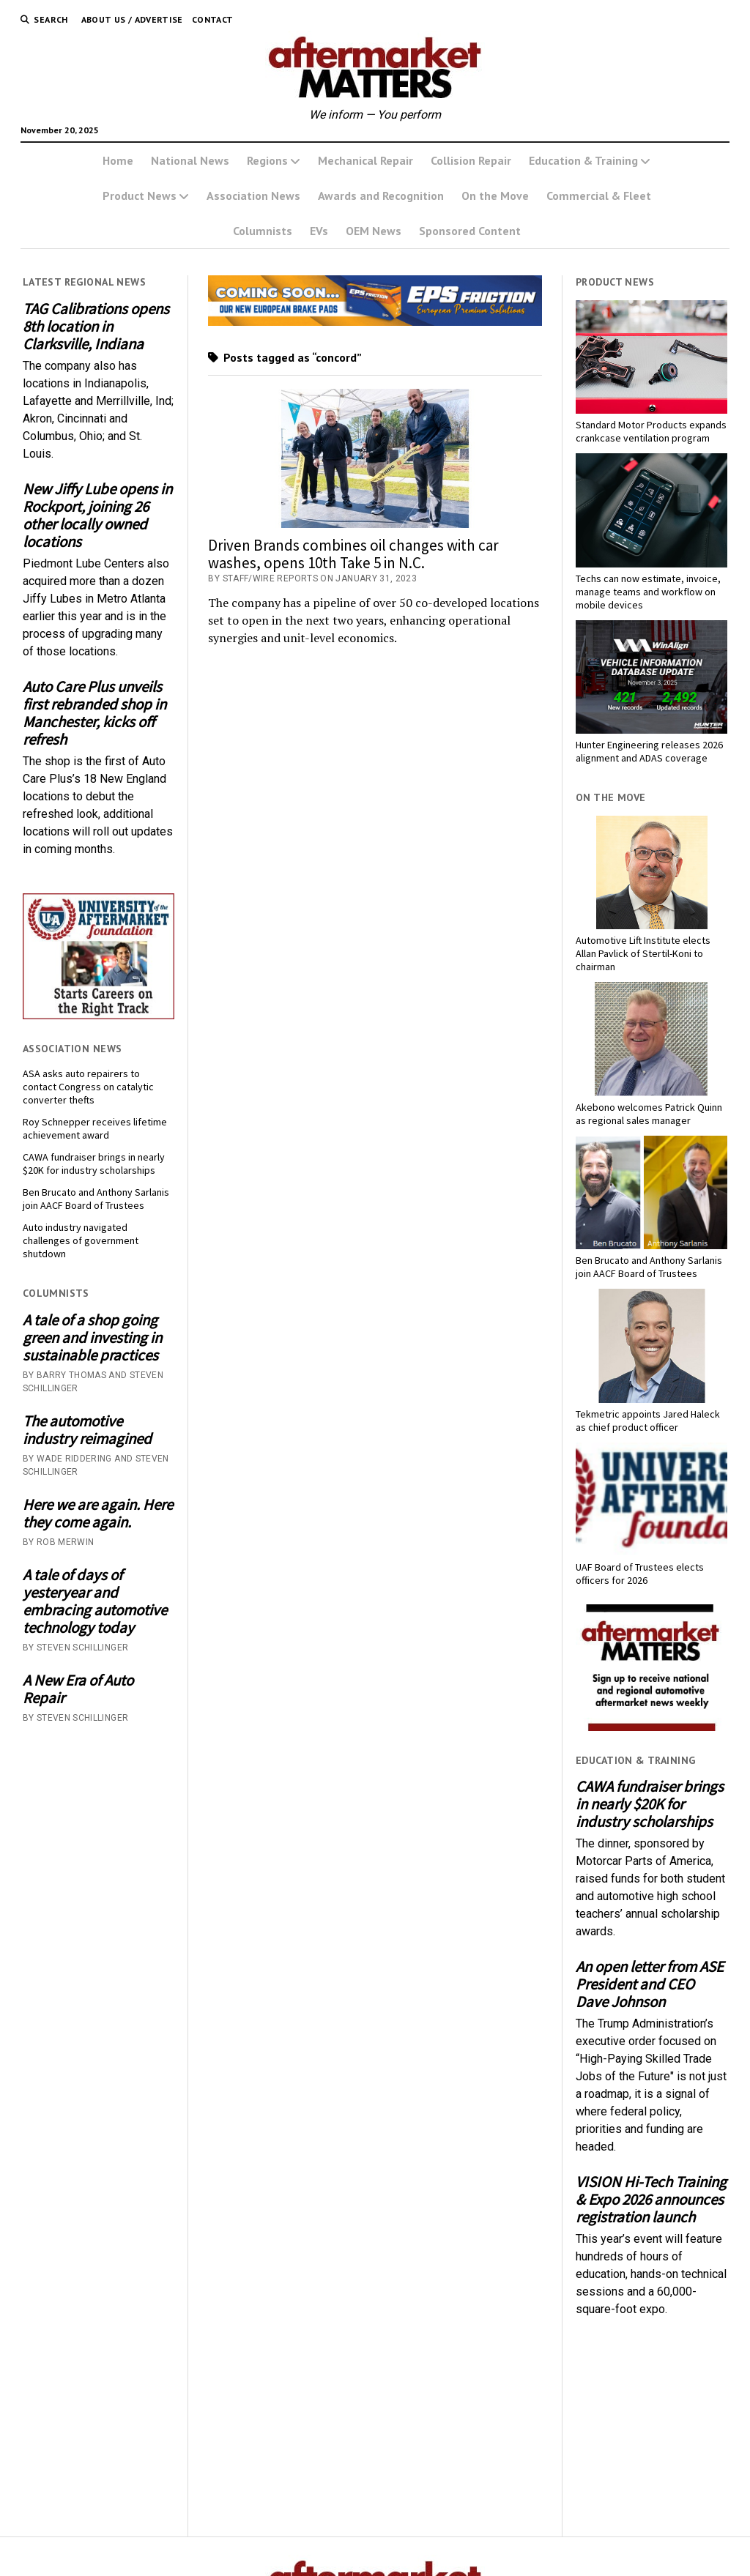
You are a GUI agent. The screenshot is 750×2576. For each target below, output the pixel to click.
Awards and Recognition (381, 195)
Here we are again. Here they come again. (98, 1513)
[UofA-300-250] (98, 1015)
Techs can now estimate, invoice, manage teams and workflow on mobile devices (648, 591)
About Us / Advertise (132, 19)
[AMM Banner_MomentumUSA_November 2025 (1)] (374, 322)
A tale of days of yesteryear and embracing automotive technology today (95, 1601)
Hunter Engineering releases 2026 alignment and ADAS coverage (649, 751)
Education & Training (583, 160)
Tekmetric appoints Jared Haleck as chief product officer (648, 1420)
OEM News (373, 230)
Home (118, 160)
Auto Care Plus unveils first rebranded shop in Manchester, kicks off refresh (94, 713)
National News (190, 160)
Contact (213, 19)
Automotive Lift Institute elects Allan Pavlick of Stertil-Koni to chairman (643, 953)
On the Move (495, 195)
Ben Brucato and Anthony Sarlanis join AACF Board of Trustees (96, 1198)
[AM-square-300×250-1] (651, 1727)
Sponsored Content (470, 230)
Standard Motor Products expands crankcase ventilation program (651, 431)
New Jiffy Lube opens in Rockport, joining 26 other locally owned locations (97, 515)
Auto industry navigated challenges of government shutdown (80, 1240)
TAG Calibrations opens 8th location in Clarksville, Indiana (96, 326)
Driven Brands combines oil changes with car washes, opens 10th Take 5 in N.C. (353, 554)
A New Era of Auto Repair (78, 1689)
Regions (267, 160)
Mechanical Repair (365, 160)
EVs (319, 230)
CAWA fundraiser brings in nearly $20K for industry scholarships (94, 1163)
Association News (253, 195)
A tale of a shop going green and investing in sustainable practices (92, 1337)
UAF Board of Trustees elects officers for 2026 (640, 1573)
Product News (140, 195)
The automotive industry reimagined (87, 1430)
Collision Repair (471, 160)
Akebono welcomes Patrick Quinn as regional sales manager (649, 1114)
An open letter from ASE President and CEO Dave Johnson (650, 1984)
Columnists (262, 230)
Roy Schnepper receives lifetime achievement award (95, 1128)
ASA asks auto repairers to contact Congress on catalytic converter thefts (88, 1086)
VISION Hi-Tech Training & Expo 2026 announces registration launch (651, 2199)
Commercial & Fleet (598, 195)
